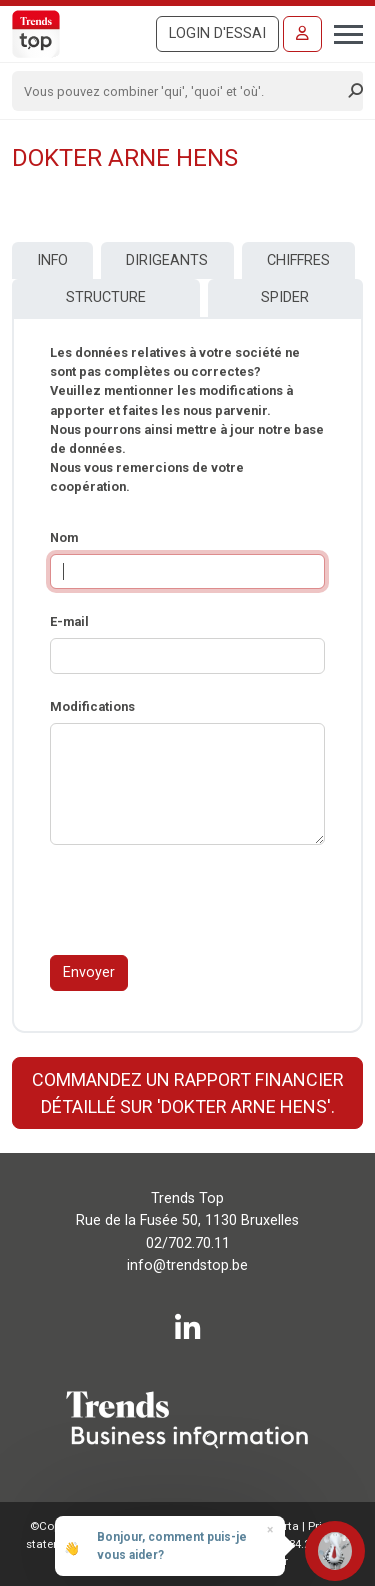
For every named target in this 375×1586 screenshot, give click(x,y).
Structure (106, 297)
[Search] (181, 91)
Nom (64, 537)
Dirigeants (167, 260)
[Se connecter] (302, 34)
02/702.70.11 (188, 1243)
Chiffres (298, 260)
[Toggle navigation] (342, 32)
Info (52, 260)
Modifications (92, 706)
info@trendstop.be (187, 1265)
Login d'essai (217, 33)
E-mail (69, 621)
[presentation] (202, 900)
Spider (285, 297)
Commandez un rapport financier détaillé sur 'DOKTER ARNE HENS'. (188, 1093)
